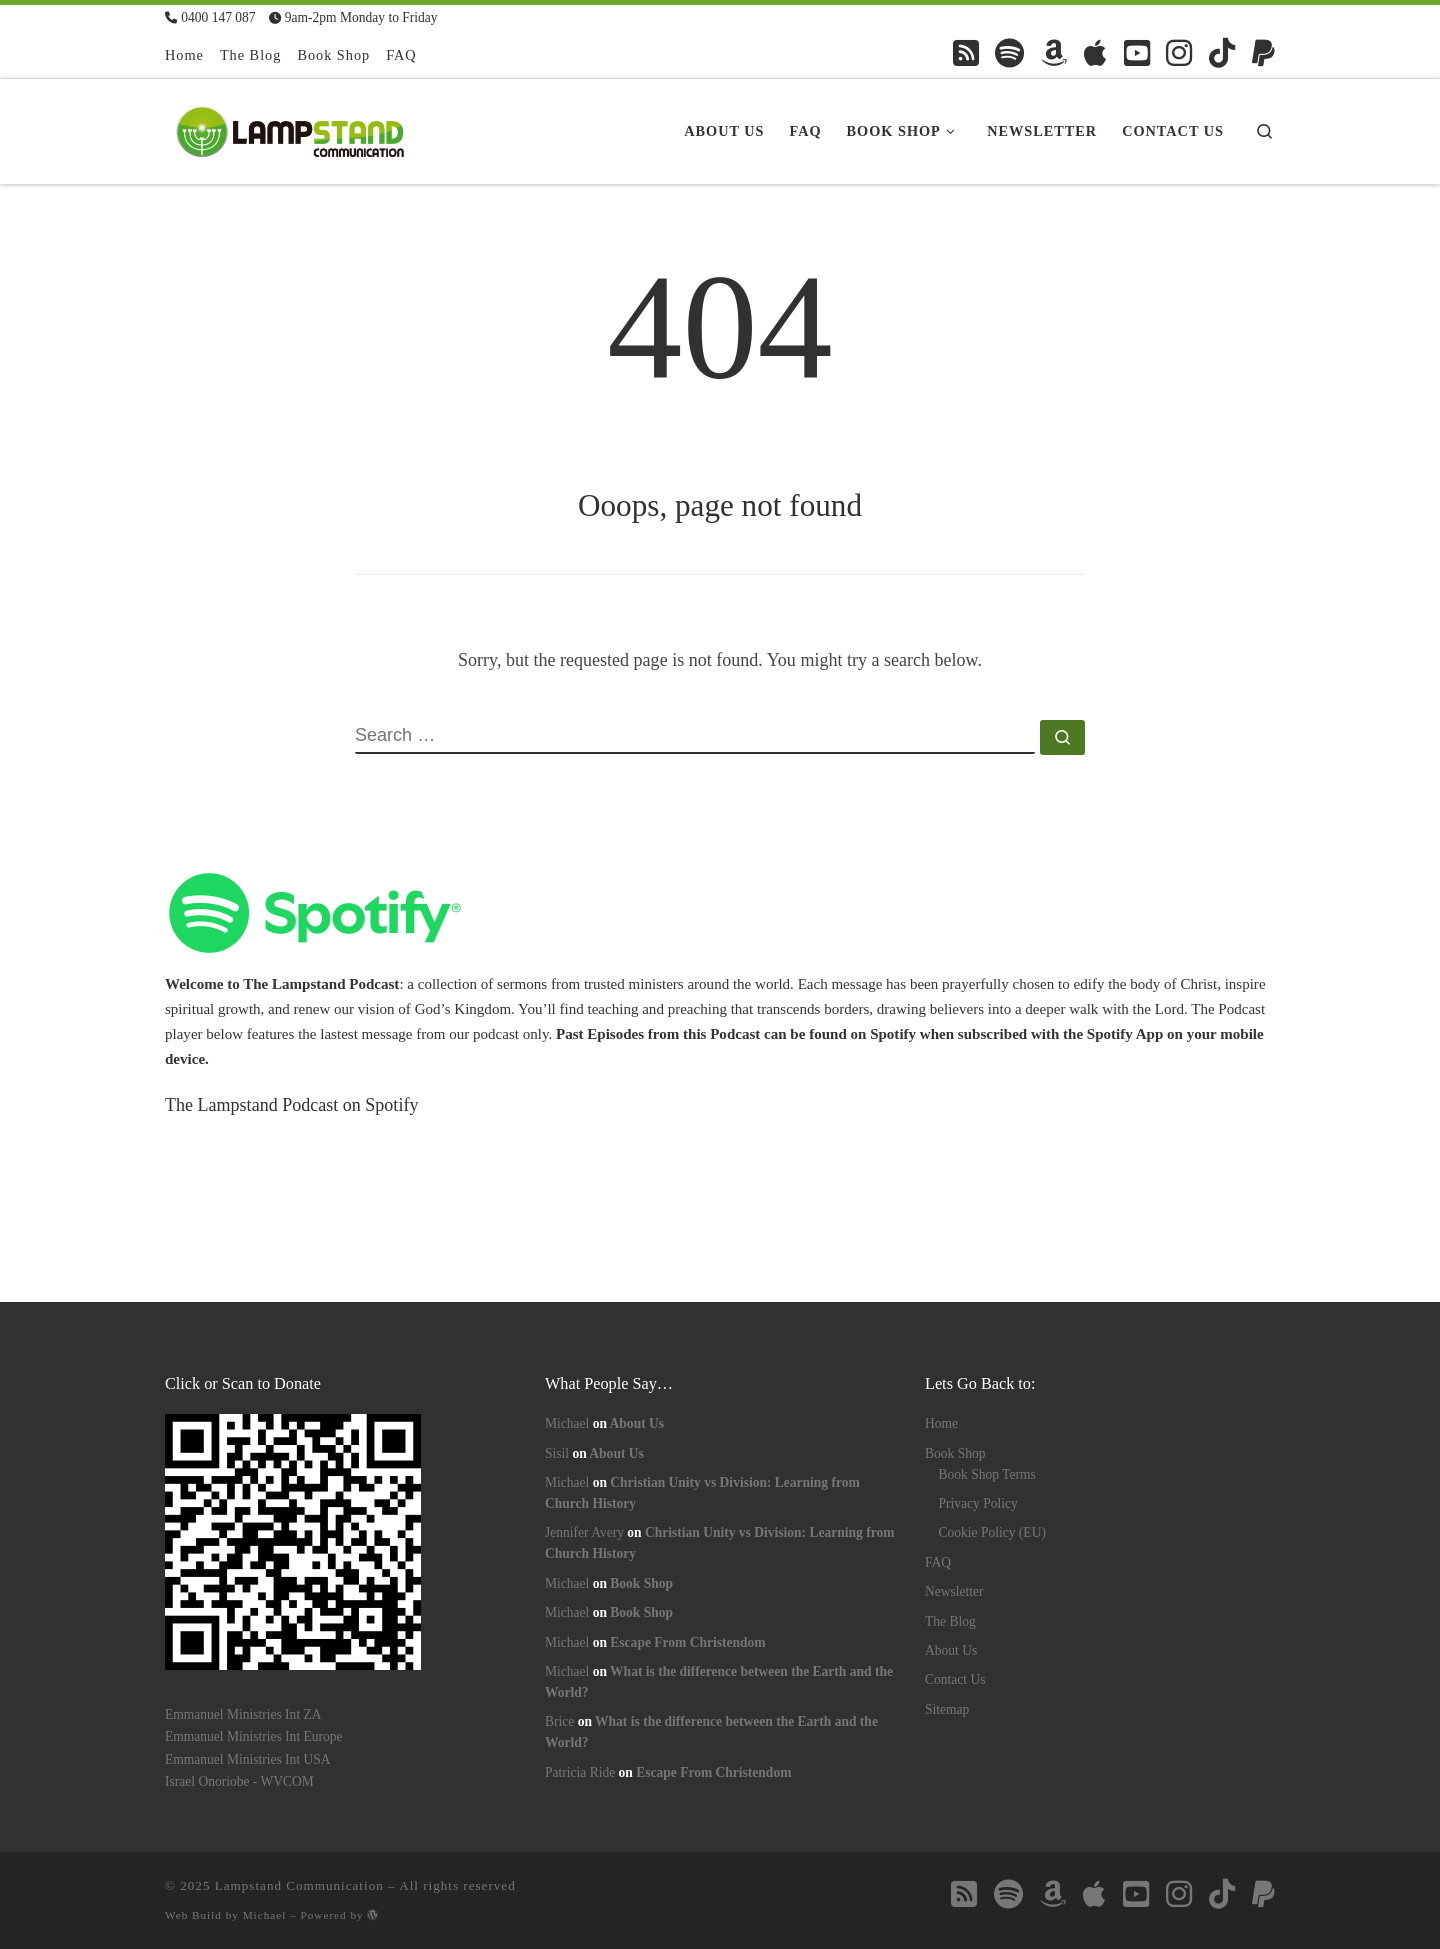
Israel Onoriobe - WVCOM (239, 1781)
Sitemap (947, 1709)
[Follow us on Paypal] (1263, 53)
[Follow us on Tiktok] (1222, 53)
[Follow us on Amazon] (1054, 53)
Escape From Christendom (687, 1642)
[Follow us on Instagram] (1179, 53)
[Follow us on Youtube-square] (1137, 53)
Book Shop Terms (987, 1474)
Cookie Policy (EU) (992, 1532)
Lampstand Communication (299, 1885)
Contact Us (955, 1679)
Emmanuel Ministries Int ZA (243, 1714)
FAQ (938, 1562)
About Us (637, 1423)
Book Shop (641, 1583)
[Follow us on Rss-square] (966, 53)
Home (941, 1423)
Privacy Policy (978, 1503)
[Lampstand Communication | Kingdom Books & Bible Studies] (290, 128)
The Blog (950, 1621)
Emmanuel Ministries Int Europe (254, 1736)
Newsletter (954, 1591)
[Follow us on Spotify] (1009, 53)
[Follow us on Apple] (1095, 53)
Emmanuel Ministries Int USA (248, 1759)
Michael (567, 1423)
